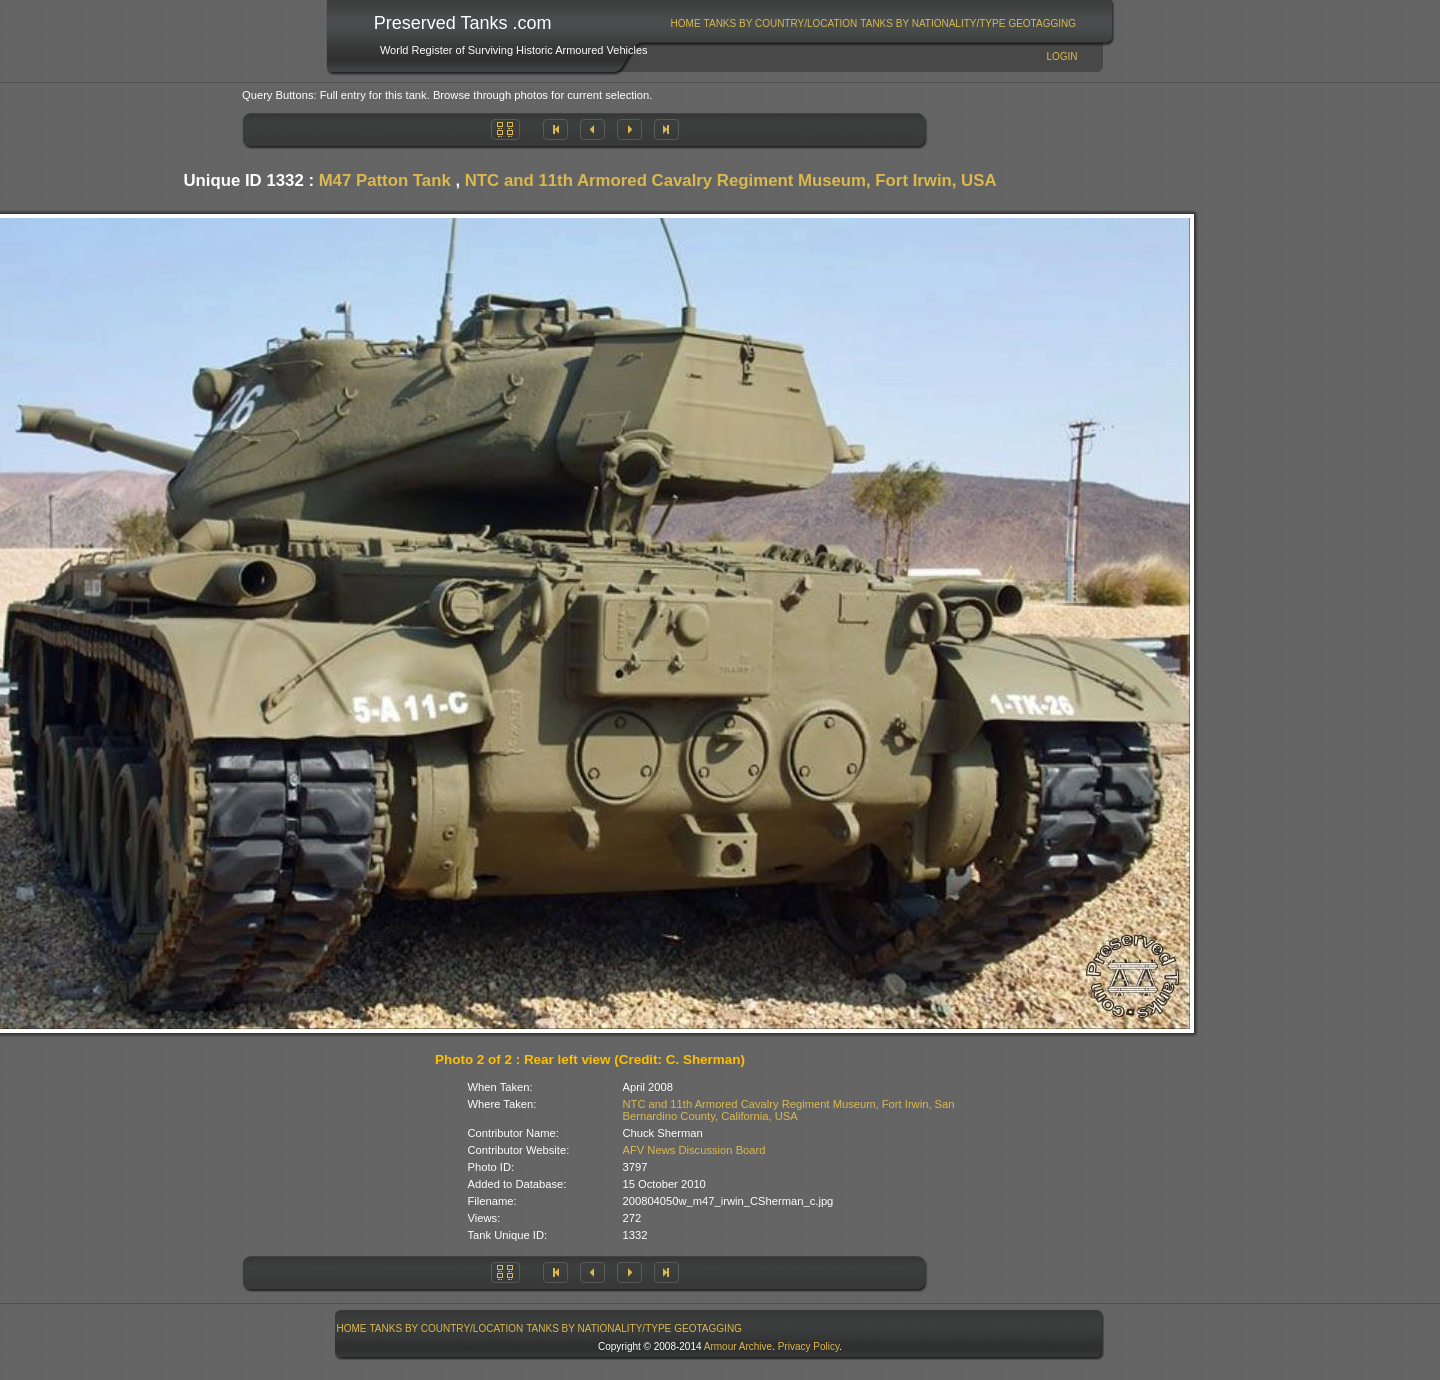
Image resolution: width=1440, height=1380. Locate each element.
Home (686, 23)
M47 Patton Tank (385, 180)
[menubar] (873, 23)
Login (1061, 56)
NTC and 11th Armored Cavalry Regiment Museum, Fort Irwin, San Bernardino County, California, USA (789, 1110)
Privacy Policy (809, 1346)
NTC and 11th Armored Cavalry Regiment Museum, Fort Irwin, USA (731, 180)
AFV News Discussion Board (694, 1150)
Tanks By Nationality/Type (932, 23)
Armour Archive (738, 1346)
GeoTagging (1042, 23)
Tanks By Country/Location (781, 23)
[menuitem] (685, 23)
